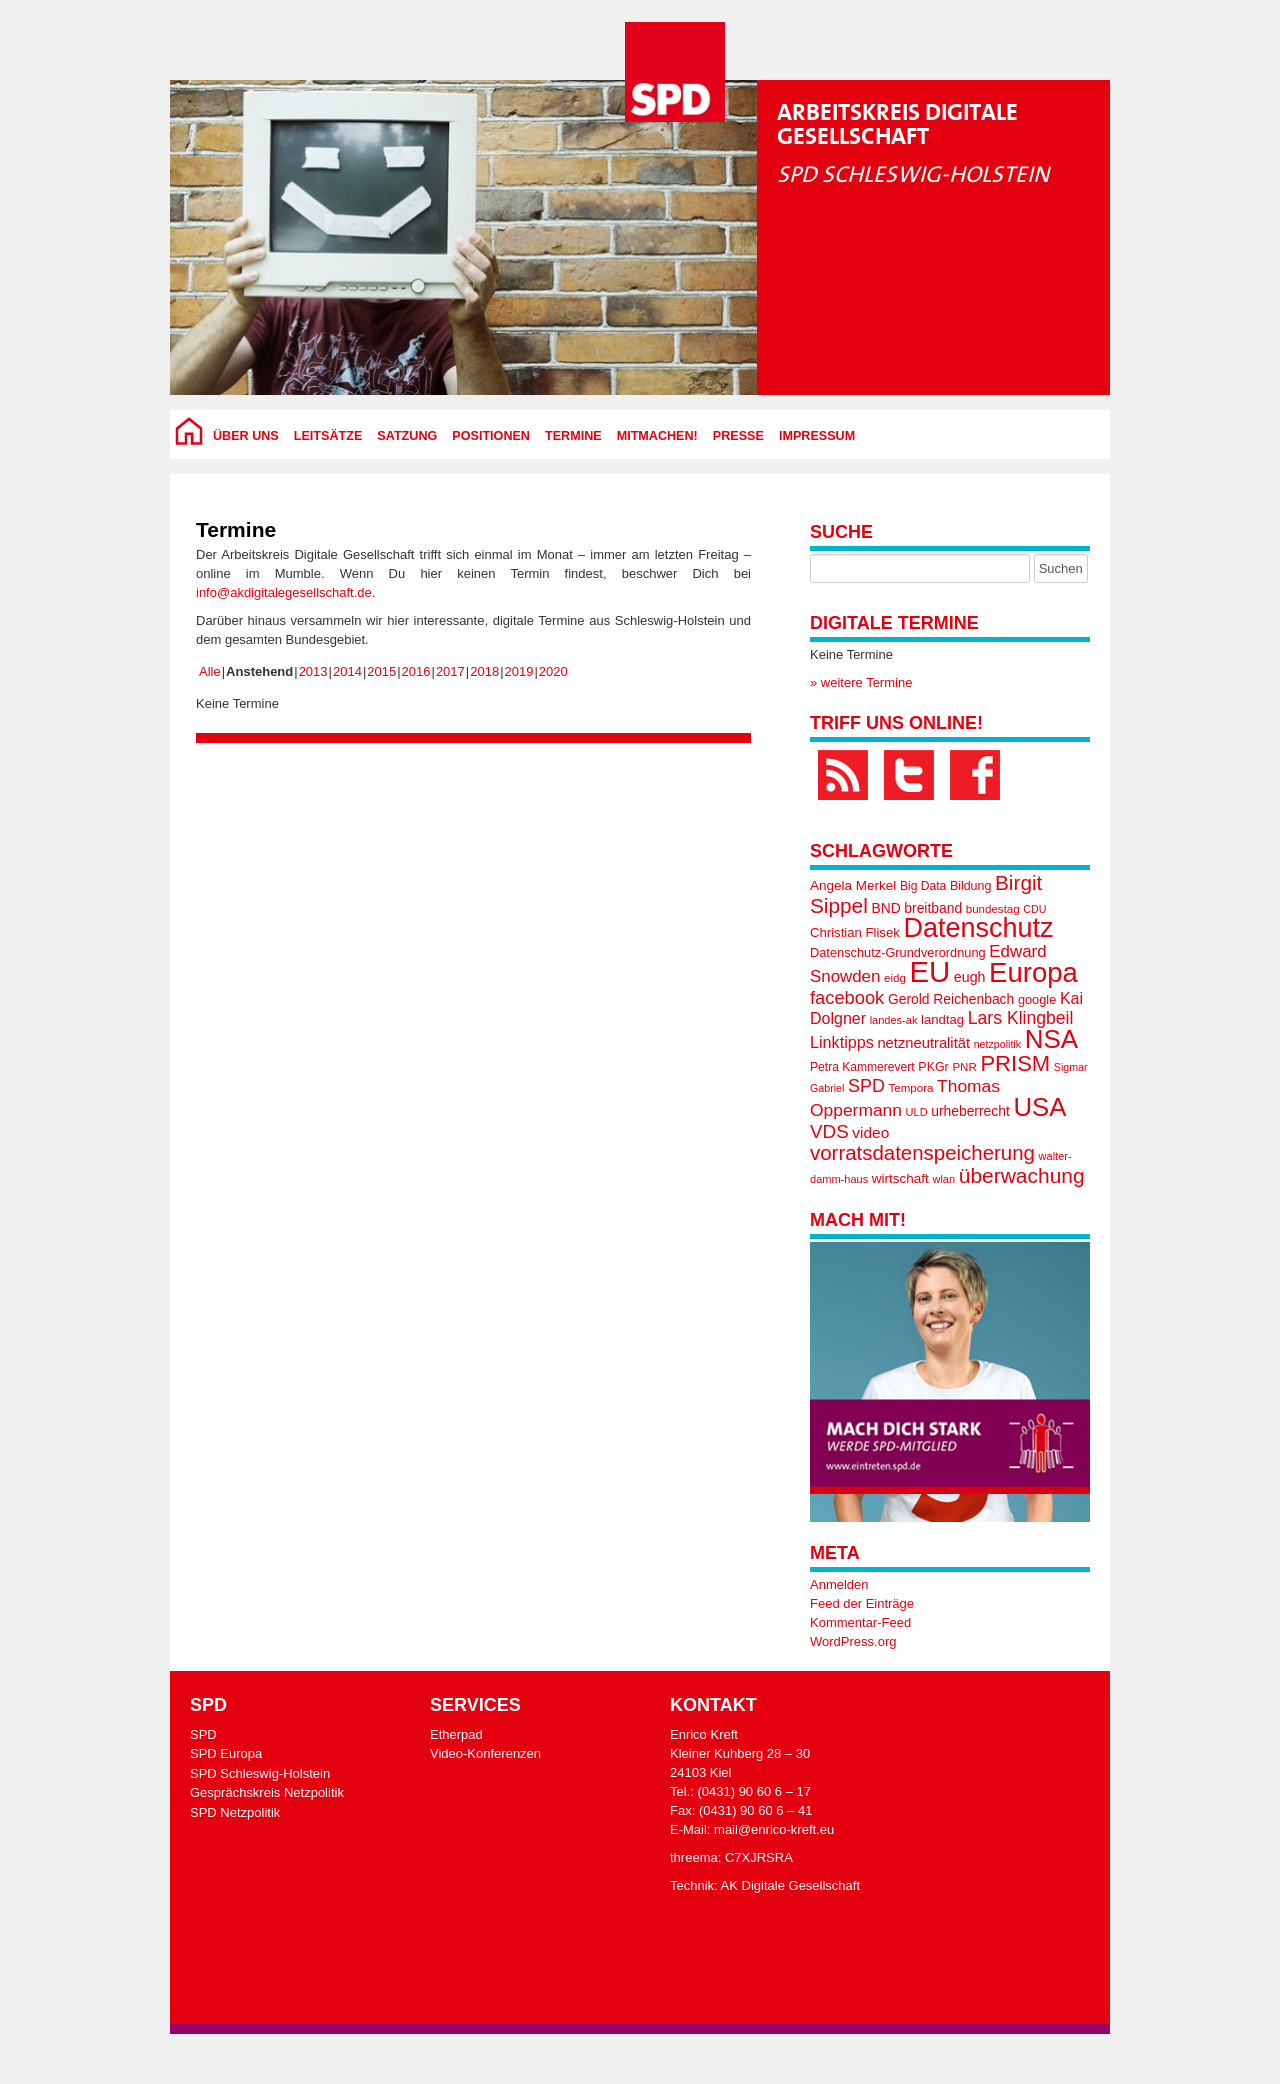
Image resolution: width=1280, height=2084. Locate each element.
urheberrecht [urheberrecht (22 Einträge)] (970, 1111)
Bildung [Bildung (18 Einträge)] (971, 886)
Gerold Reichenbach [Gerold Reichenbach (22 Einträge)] (951, 999)
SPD (203, 1734)
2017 (450, 671)
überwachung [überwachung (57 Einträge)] (1022, 1175)
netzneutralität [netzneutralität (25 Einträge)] (923, 1043)
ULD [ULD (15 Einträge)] (917, 1112)
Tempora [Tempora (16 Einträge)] (911, 1088)
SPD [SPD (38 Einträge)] (866, 1086)
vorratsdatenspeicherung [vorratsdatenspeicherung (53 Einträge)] (922, 1152)
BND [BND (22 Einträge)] (885, 908)
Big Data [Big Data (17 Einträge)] (923, 886)
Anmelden (839, 1584)
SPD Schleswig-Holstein (260, 1773)
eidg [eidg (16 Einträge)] (895, 978)
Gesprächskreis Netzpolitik (267, 1792)
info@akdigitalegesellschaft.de (284, 592)
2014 (347, 671)
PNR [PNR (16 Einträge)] (964, 1067)
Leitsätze (328, 436)
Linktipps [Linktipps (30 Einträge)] (842, 1042)
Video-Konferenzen (485, 1753)
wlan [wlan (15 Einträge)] (943, 1179)
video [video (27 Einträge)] (870, 1132)
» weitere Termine (861, 682)
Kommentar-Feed (860, 1622)
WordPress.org (853, 1641)
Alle (210, 671)
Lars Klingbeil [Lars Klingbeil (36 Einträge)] (1021, 1018)
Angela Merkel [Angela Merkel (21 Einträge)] (853, 885)
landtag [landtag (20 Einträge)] (942, 1019)
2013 (313, 671)
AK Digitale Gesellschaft (790, 1885)
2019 (519, 671)
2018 (484, 671)
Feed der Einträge (862, 1603)
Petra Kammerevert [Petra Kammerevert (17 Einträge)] (862, 1067)
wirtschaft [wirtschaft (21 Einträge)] (900, 1178)
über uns (246, 436)
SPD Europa (226, 1753)
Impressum (817, 436)
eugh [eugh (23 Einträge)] (970, 977)
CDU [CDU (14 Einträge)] (1034, 909)
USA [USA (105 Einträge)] (1039, 1107)
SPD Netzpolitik (235, 1812)
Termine (573, 436)
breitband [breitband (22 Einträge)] (933, 908)
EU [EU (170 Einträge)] (929, 971)
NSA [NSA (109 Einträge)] (1051, 1039)
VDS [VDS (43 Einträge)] (829, 1131)
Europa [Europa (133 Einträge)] (1033, 972)
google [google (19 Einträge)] (1037, 999)
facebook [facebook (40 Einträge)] (847, 997)
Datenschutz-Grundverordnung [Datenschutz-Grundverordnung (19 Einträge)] (898, 952)
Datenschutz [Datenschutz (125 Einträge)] (978, 928)
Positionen (491, 436)
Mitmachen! (657, 436)
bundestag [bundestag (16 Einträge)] (993, 909)
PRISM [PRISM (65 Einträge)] (1015, 1063)
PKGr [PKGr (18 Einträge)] (933, 1067)
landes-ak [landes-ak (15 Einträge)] (894, 1020)
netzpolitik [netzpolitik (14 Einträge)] (997, 1044)
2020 (553, 671)
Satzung (407, 436)
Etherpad (456, 1734)
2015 (381, 671)
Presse (738, 436)
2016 (416, 671)
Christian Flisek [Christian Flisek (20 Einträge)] (855, 932)
